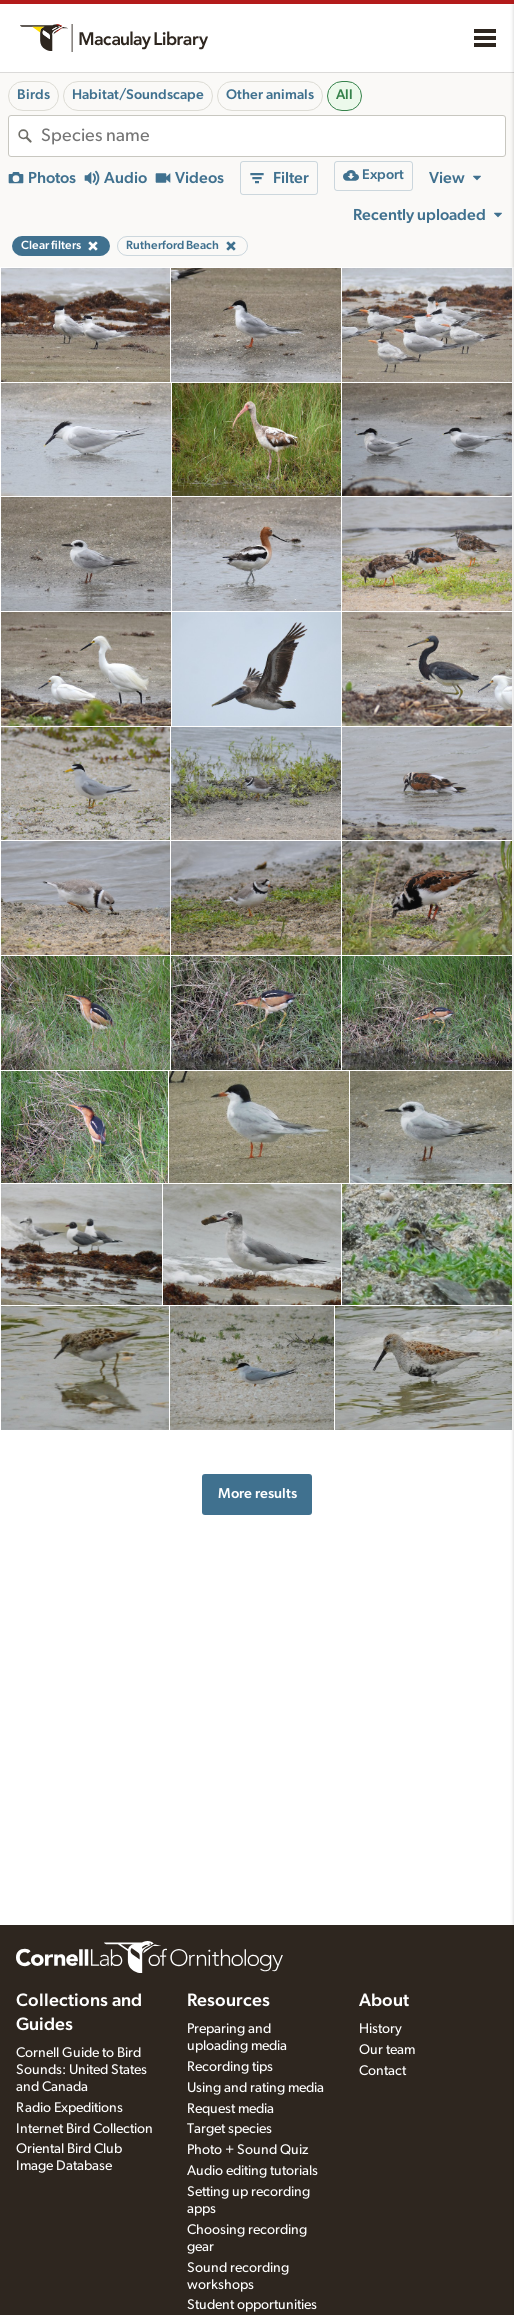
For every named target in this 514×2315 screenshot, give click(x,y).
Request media (230, 2109)
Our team (387, 2050)
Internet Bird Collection (84, 2129)
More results (257, 1493)
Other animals (270, 95)
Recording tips (230, 2067)
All (344, 95)
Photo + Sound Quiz (247, 2150)
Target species (229, 2129)
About (384, 2001)
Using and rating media (255, 2088)
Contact (382, 2071)
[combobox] (273, 136)
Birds (33, 95)
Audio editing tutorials (252, 2171)
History (380, 2029)
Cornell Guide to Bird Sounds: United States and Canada (81, 2070)
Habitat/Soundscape (138, 95)
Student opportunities (252, 2305)
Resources (228, 2001)
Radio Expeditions (69, 2108)
